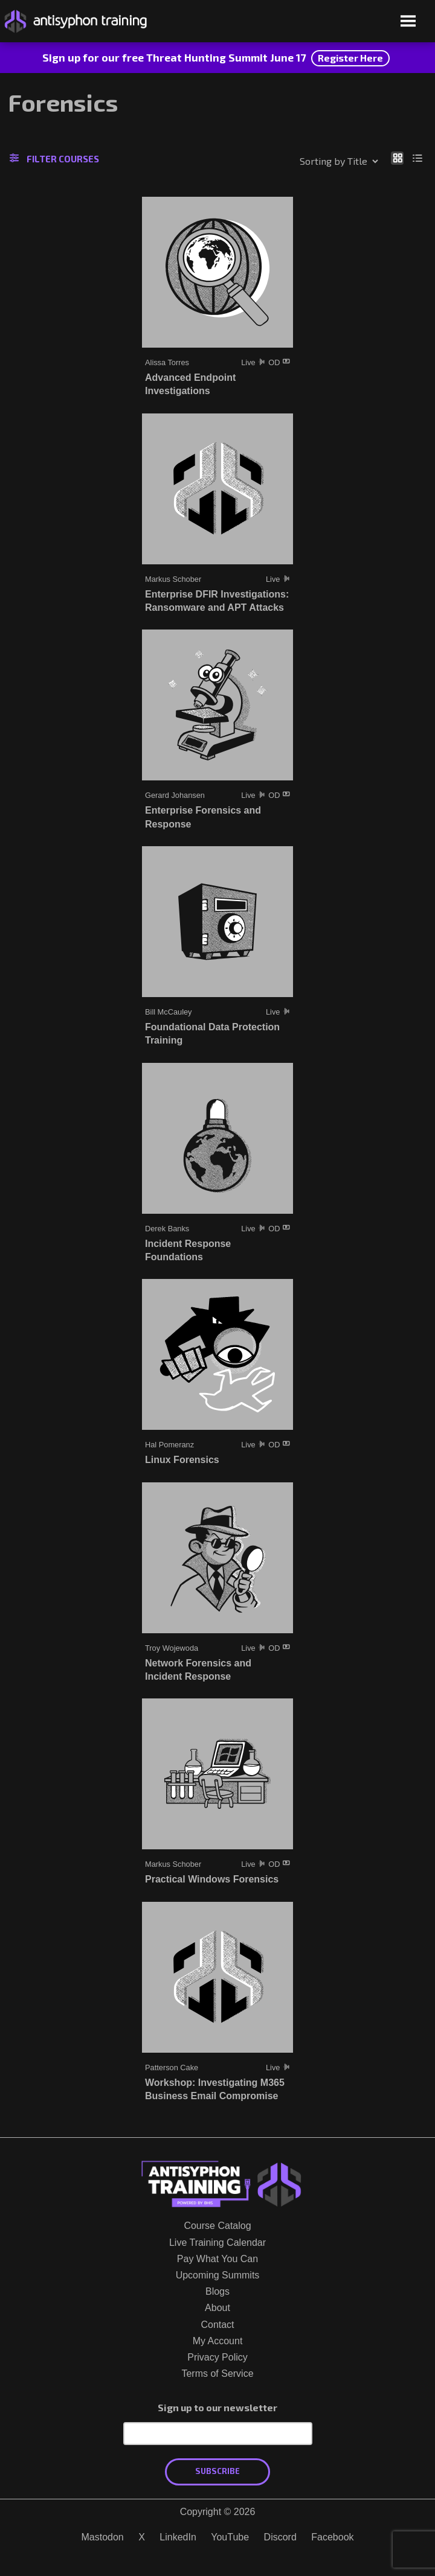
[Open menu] (408, 22)
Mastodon (102, 2537)
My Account (218, 2341)
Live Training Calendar (217, 2242)
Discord (280, 2537)
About (217, 2308)
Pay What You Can (217, 2259)
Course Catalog (217, 2226)
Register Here (350, 57)
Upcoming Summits (218, 2275)
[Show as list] (417, 157)
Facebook (332, 2537)
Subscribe (217, 2471)
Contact (217, 2324)
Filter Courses (54, 158)
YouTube (230, 2537)
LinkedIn (178, 2537)
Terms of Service (217, 2373)
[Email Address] (217, 2433)
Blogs (217, 2291)
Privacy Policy (217, 2357)
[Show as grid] (397, 157)
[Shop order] (313, 161)
